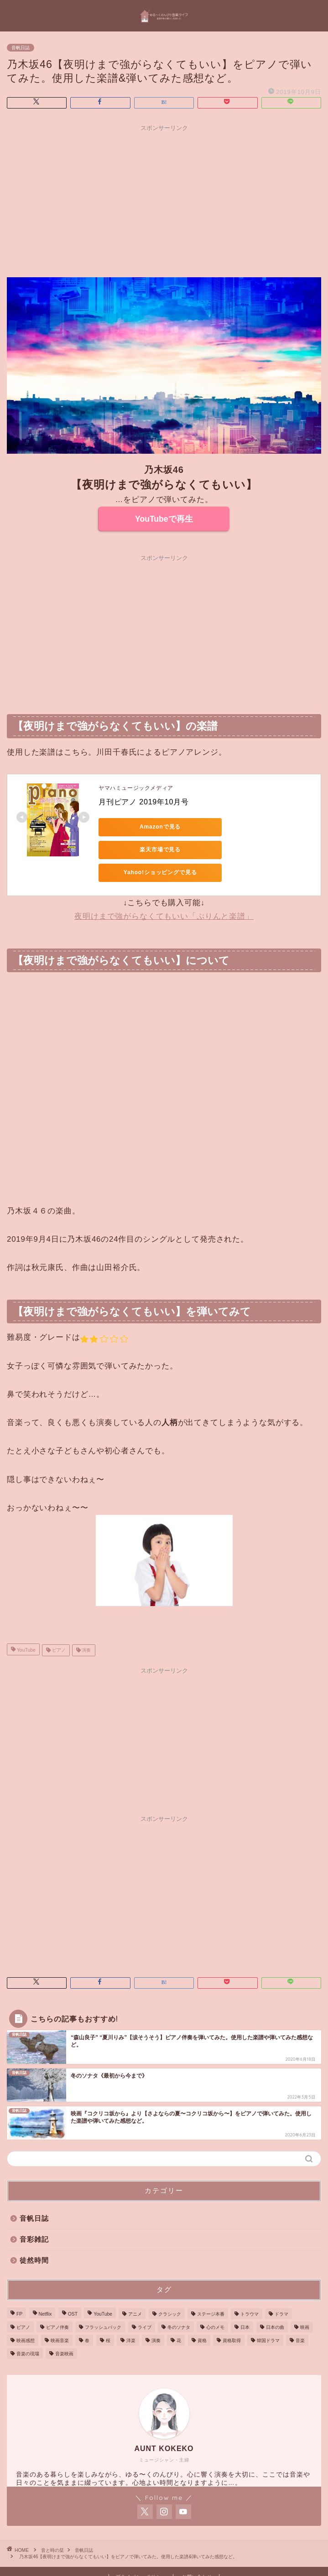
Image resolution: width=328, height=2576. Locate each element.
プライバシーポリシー (141, 2553)
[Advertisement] (164, 200)
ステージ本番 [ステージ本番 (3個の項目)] (210, 2291)
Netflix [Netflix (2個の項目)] (45, 2291)
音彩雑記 (34, 2216)
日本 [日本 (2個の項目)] (245, 2304)
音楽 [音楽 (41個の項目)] (300, 2317)
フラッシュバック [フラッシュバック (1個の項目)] (103, 2304)
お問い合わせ (197, 2553)
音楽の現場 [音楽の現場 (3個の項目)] (27, 2330)
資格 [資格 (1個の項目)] (202, 2317)
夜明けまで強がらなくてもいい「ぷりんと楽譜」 (163, 893)
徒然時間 (34, 2237)
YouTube (26, 1627)
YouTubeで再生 (164, 518)
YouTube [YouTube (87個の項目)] (103, 2291)
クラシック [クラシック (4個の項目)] (169, 2291)
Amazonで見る (139, 827)
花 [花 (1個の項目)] (179, 2317)
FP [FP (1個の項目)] (19, 2291)
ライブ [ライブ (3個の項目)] (144, 2304)
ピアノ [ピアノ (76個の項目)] (23, 2304)
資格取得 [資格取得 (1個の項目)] (232, 2317)
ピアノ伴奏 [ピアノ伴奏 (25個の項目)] (57, 2304)
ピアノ (58, 1627)
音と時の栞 (52, 2527)
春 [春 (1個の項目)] (87, 2317)
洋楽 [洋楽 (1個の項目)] (130, 2317)
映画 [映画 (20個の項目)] (304, 2304)
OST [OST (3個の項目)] (73, 2291)
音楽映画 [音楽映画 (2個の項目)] (64, 2330)
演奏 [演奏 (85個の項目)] (156, 2317)
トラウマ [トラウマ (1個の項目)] (249, 2291)
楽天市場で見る (226, 827)
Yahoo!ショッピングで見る (140, 849)
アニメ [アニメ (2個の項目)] (135, 2291)
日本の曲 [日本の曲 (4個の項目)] (275, 2304)
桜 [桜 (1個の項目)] (108, 2317)
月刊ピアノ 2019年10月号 (144, 802)
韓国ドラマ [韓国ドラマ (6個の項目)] (268, 2317)
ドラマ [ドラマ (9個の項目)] (281, 2291)
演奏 (86, 1627)
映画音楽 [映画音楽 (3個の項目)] (60, 2317)
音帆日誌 (20, 47)
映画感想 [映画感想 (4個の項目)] (25, 2317)
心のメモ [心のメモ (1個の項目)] (215, 2304)
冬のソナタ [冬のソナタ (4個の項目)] (178, 2304)
